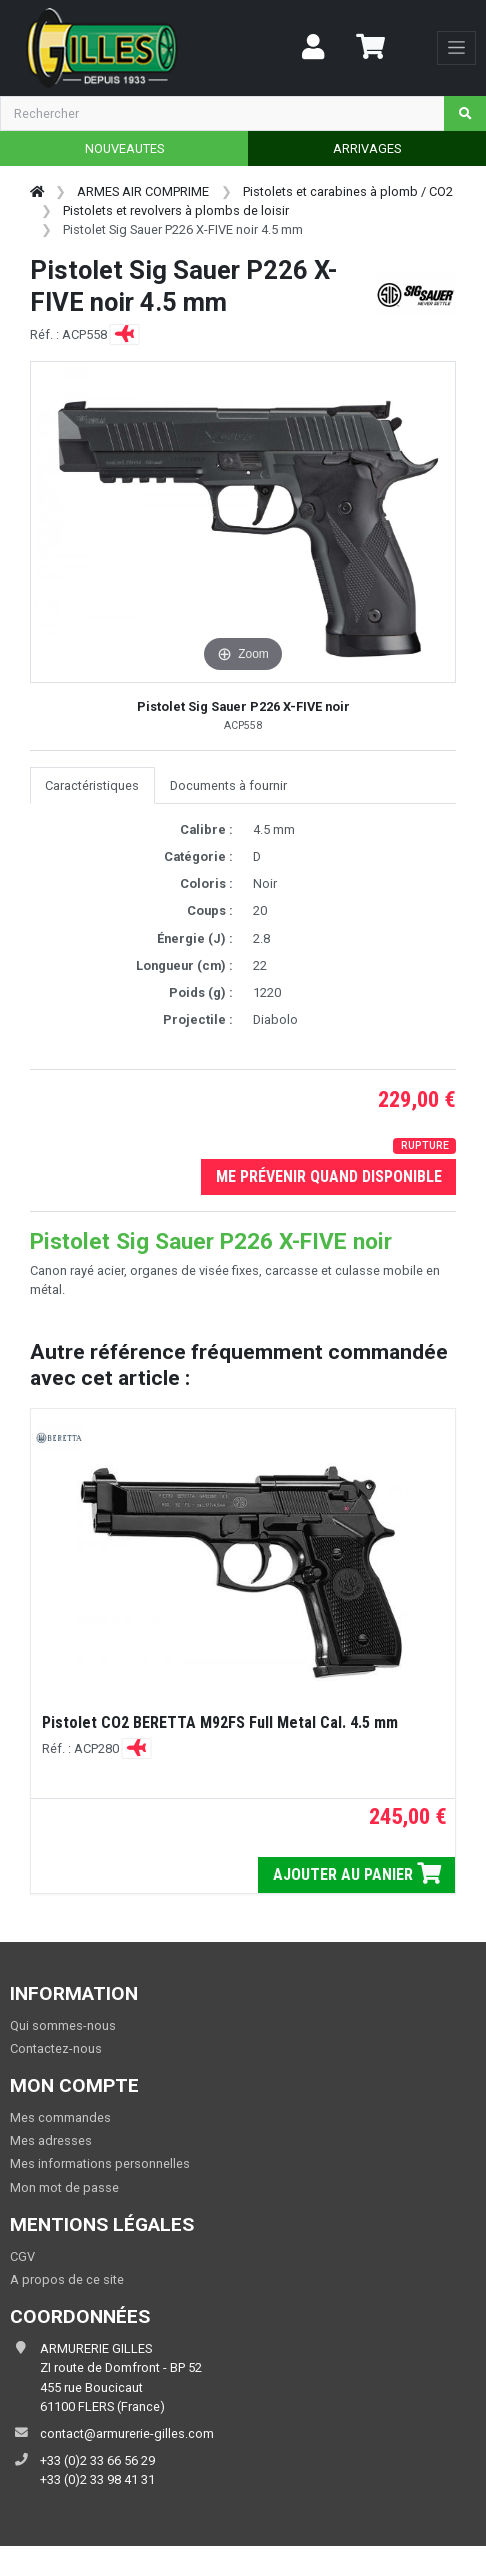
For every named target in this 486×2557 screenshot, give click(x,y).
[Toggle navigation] (456, 48)
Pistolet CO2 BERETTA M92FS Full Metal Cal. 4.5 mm (220, 1722)
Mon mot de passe (64, 2187)
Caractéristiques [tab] (92, 785)
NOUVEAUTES (124, 148)
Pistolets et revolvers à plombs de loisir (176, 210)
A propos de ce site (67, 2279)
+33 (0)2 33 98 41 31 (97, 2479)
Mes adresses (51, 2140)
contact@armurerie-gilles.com (127, 2433)
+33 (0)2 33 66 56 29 (97, 2460)
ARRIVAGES (367, 148)
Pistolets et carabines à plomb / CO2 (348, 191)
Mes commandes (60, 2117)
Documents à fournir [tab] (228, 785)
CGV (22, 2256)
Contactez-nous (56, 2048)
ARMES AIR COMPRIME (143, 191)
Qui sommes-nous (63, 2025)
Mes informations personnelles (100, 2163)
